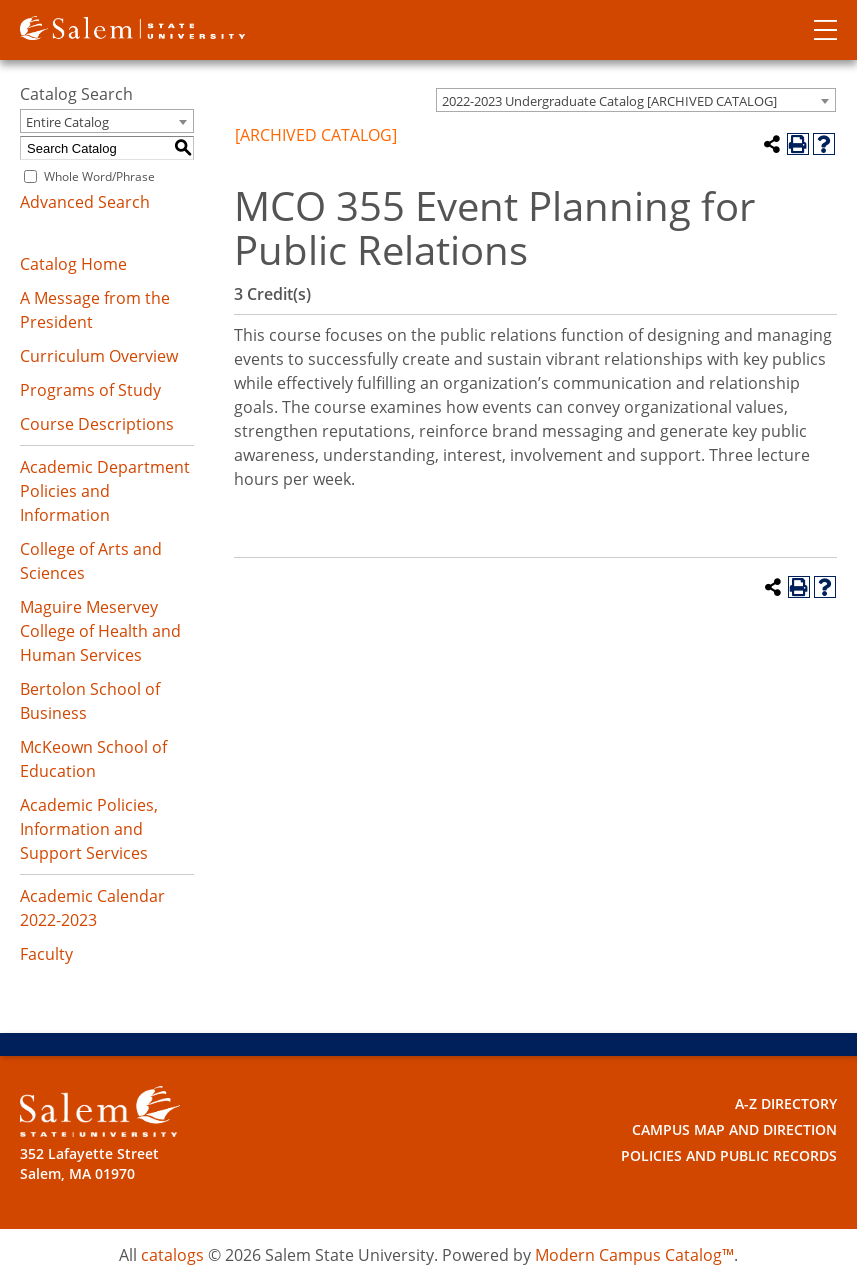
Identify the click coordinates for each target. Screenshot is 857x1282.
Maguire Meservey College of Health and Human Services (100, 631)
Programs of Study (90, 390)
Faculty (46, 954)
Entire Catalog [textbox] (67, 122)
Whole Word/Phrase (99, 176)
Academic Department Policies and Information (105, 491)
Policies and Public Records (729, 1155)
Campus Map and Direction (734, 1129)
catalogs (172, 1255)
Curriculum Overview (99, 356)
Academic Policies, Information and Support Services (89, 829)
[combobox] (636, 100)
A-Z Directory (786, 1103)
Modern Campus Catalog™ (634, 1255)
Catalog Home (73, 264)
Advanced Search (85, 202)
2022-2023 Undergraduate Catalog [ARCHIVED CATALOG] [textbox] (609, 101)
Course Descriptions (97, 424)
